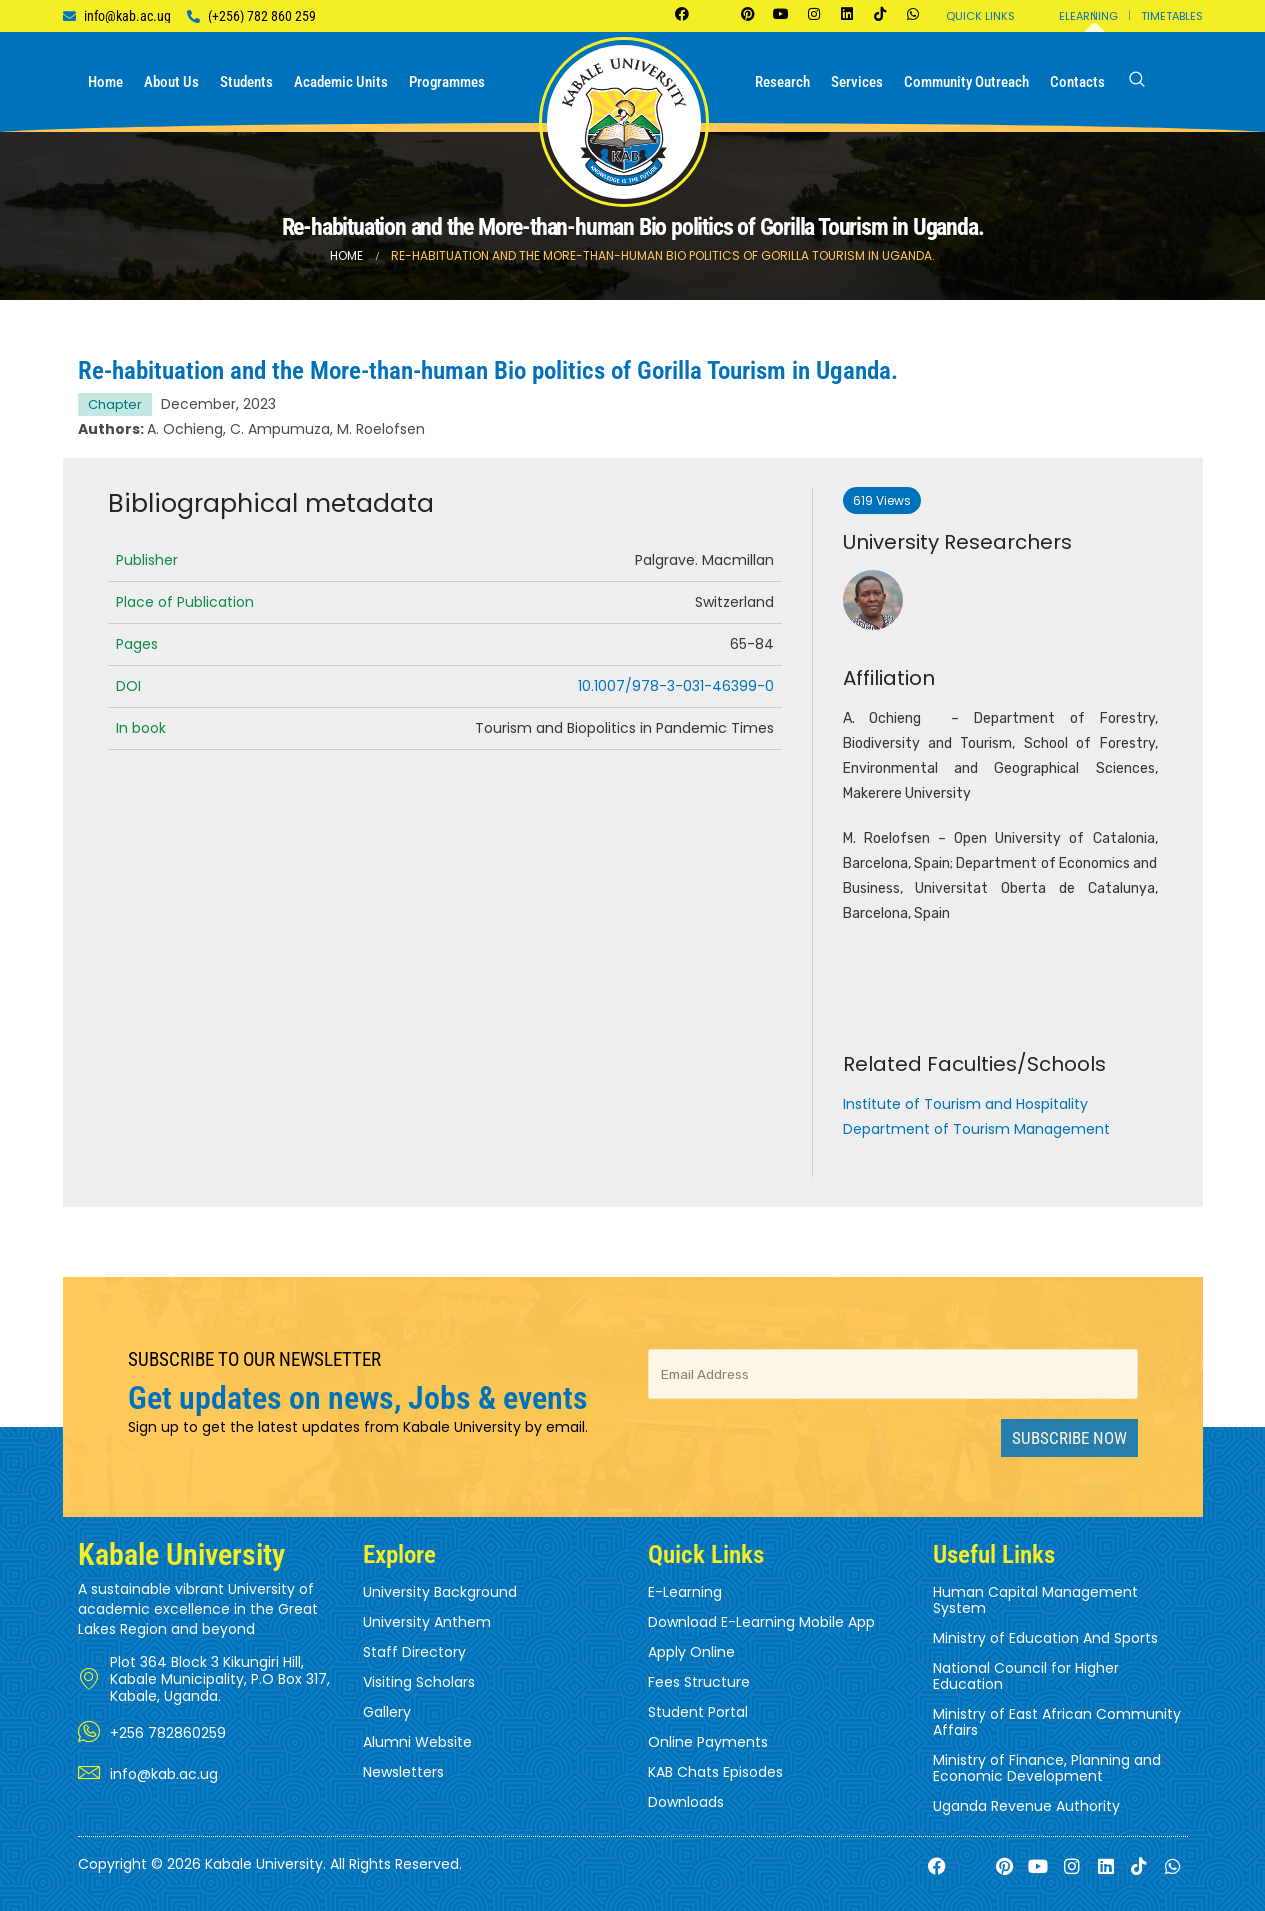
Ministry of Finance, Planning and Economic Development (1047, 1768)
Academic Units (341, 82)
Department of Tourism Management (976, 1129)
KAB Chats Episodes (715, 1772)
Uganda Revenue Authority (1026, 1806)
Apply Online (691, 1652)
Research (782, 82)
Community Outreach (966, 82)
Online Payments (708, 1742)
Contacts (1077, 82)
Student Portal (698, 1712)
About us (171, 82)
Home (105, 82)
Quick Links (980, 16)
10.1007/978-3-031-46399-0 (676, 686)
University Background (440, 1592)
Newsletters (403, 1772)
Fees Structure (699, 1682)
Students (246, 82)
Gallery (387, 1712)
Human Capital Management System (1035, 1600)
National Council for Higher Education (1026, 1676)
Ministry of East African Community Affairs (1057, 1722)
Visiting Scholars (419, 1682)
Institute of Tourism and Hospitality (965, 1104)
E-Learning (685, 1592)
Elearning (1088, 16)
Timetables (1172, 16)
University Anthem (427, 1622)
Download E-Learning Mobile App (761, 1622)
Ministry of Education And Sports (1045, 1638)
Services (857, 82)
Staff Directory (414, 1652)
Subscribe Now (1069, 1438)
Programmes (447, 82)
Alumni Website (417, 1742)
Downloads (686, 1802)
